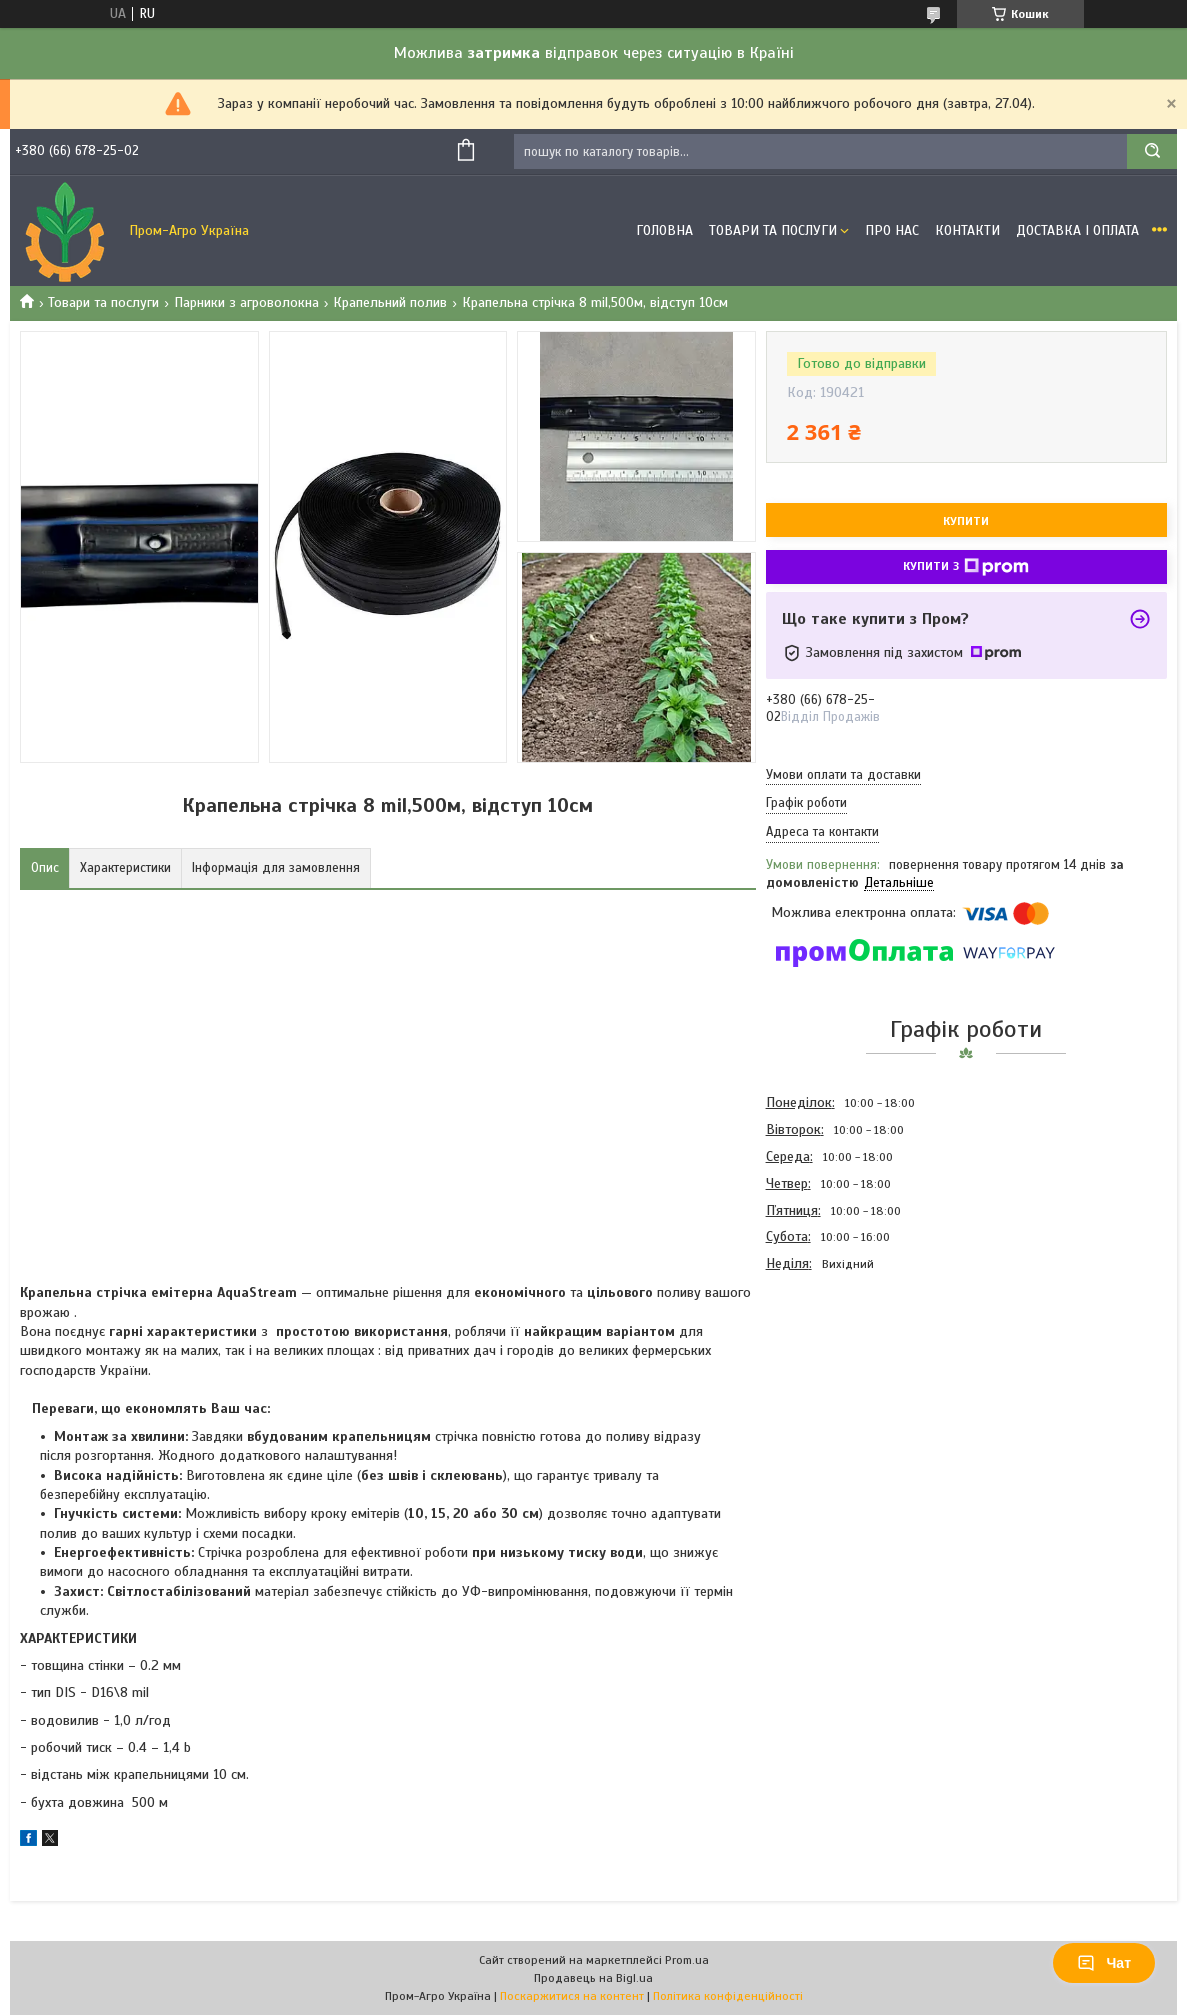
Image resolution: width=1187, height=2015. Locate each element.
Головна (664, 230)
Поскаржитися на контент (572, 1996)
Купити (966, 521)
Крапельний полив (390, 302)
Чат (1104, 1963)
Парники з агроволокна (246, 302)
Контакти (967, 230)
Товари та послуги (103, 302)
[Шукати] (1152, 151)
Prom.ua (687, 1960)
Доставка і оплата (1077, 230)
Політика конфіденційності (728, 1996)
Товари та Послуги (773, 230)
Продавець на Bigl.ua (593, 1978)
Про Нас (892, 230)
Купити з (966, 567)
